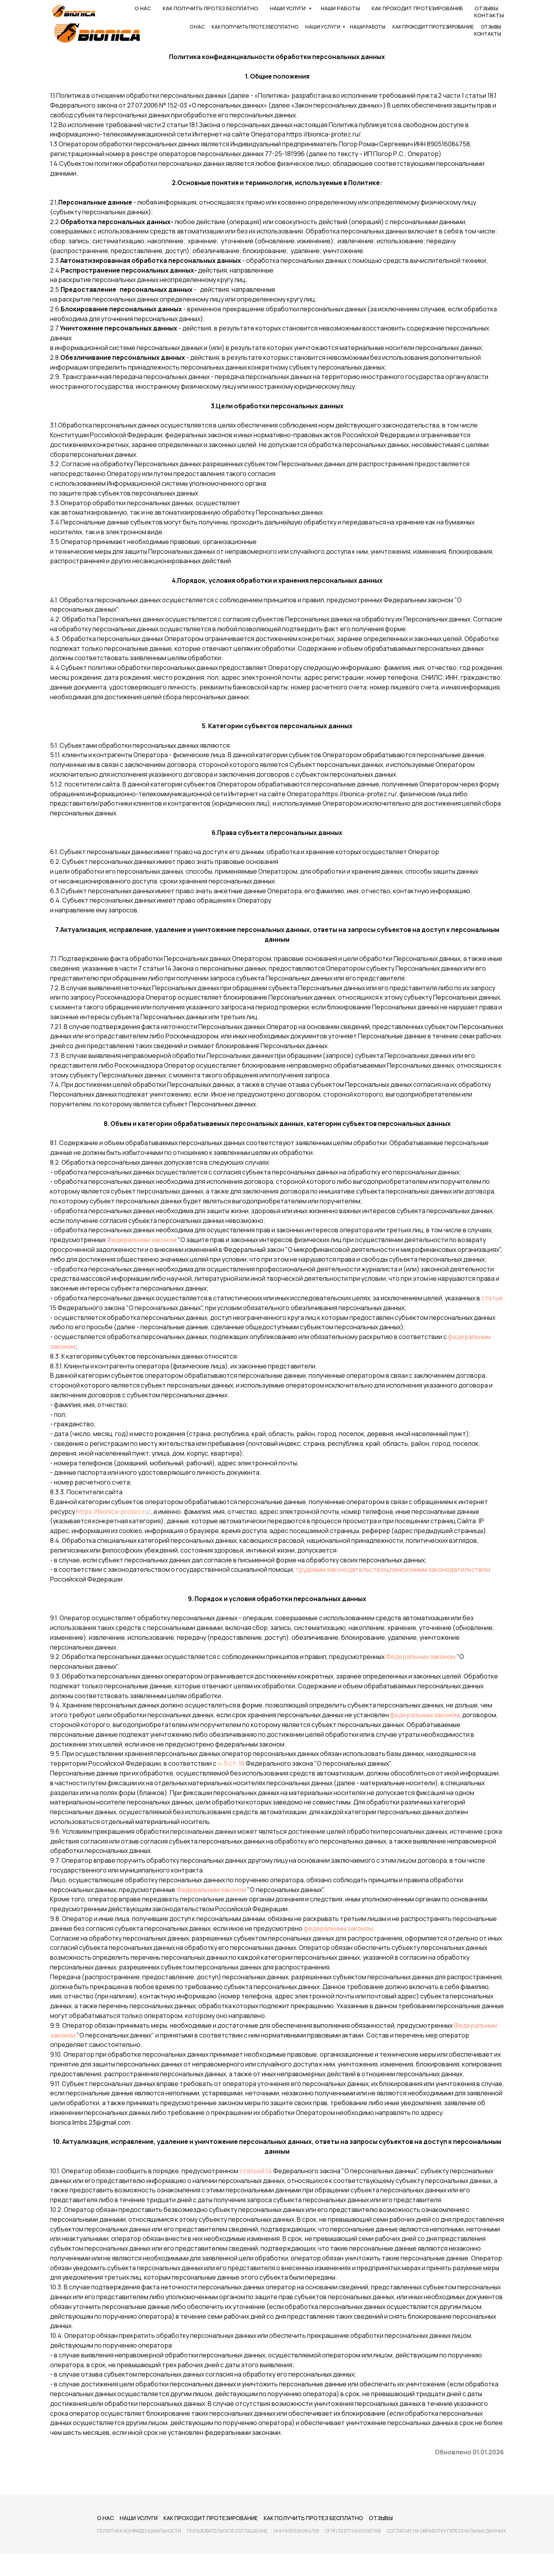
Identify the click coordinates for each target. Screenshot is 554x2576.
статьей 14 (255, 2171)
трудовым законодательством (342, 1569)
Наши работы (367, 26)
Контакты (487, 34)
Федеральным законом (141, 1239)
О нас (197, 26)
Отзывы (491, 26)
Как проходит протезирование (433, 26)
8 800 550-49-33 (277, 7)
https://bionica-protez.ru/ (113, 1511)
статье (492, 1298)
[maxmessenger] (496, 8)
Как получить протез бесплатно (255, 26)
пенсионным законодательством (440, 1569)
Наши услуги (322, 26)
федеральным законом (424, 1715)
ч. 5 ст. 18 (231, 1763)
